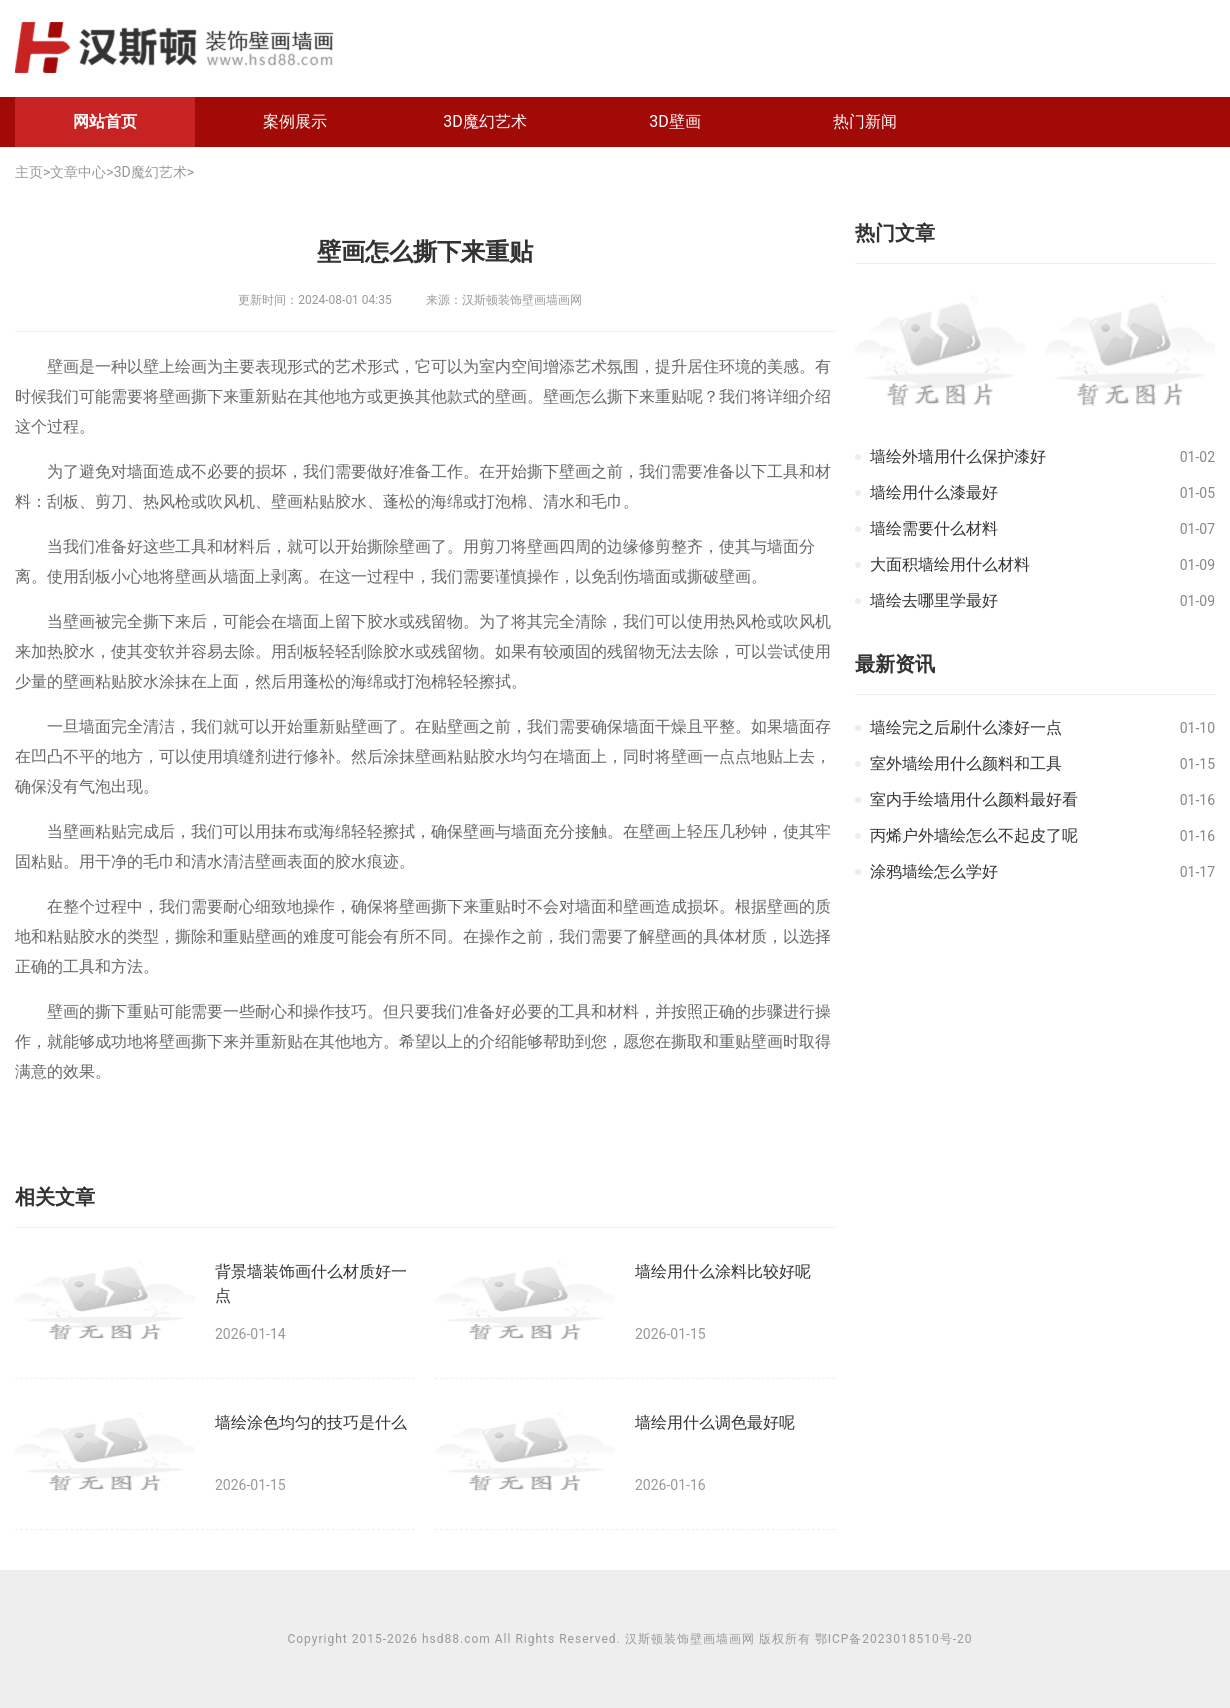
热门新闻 (865, 121)
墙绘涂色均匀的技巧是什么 (311, 1422)
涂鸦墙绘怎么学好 (934, 871)
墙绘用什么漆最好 (934, 492)
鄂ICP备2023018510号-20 (894, 1639)
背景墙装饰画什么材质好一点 (311, 1283)
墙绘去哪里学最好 (934, 600)
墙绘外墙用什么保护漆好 (958, 456)
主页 (29, 172)
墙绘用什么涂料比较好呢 (723, 1271)
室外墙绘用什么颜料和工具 (966, 763)
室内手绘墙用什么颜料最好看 (974, 799)
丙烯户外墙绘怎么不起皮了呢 (974, 835)
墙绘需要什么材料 (934, 528)
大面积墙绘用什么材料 (950, 564)
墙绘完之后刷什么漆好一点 (966, 727)
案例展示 (295, 121)
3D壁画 (675, 121)
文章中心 (78, 172)
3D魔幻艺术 (485, 121)
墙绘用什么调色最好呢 (715, 1422)
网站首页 (105, 121)
